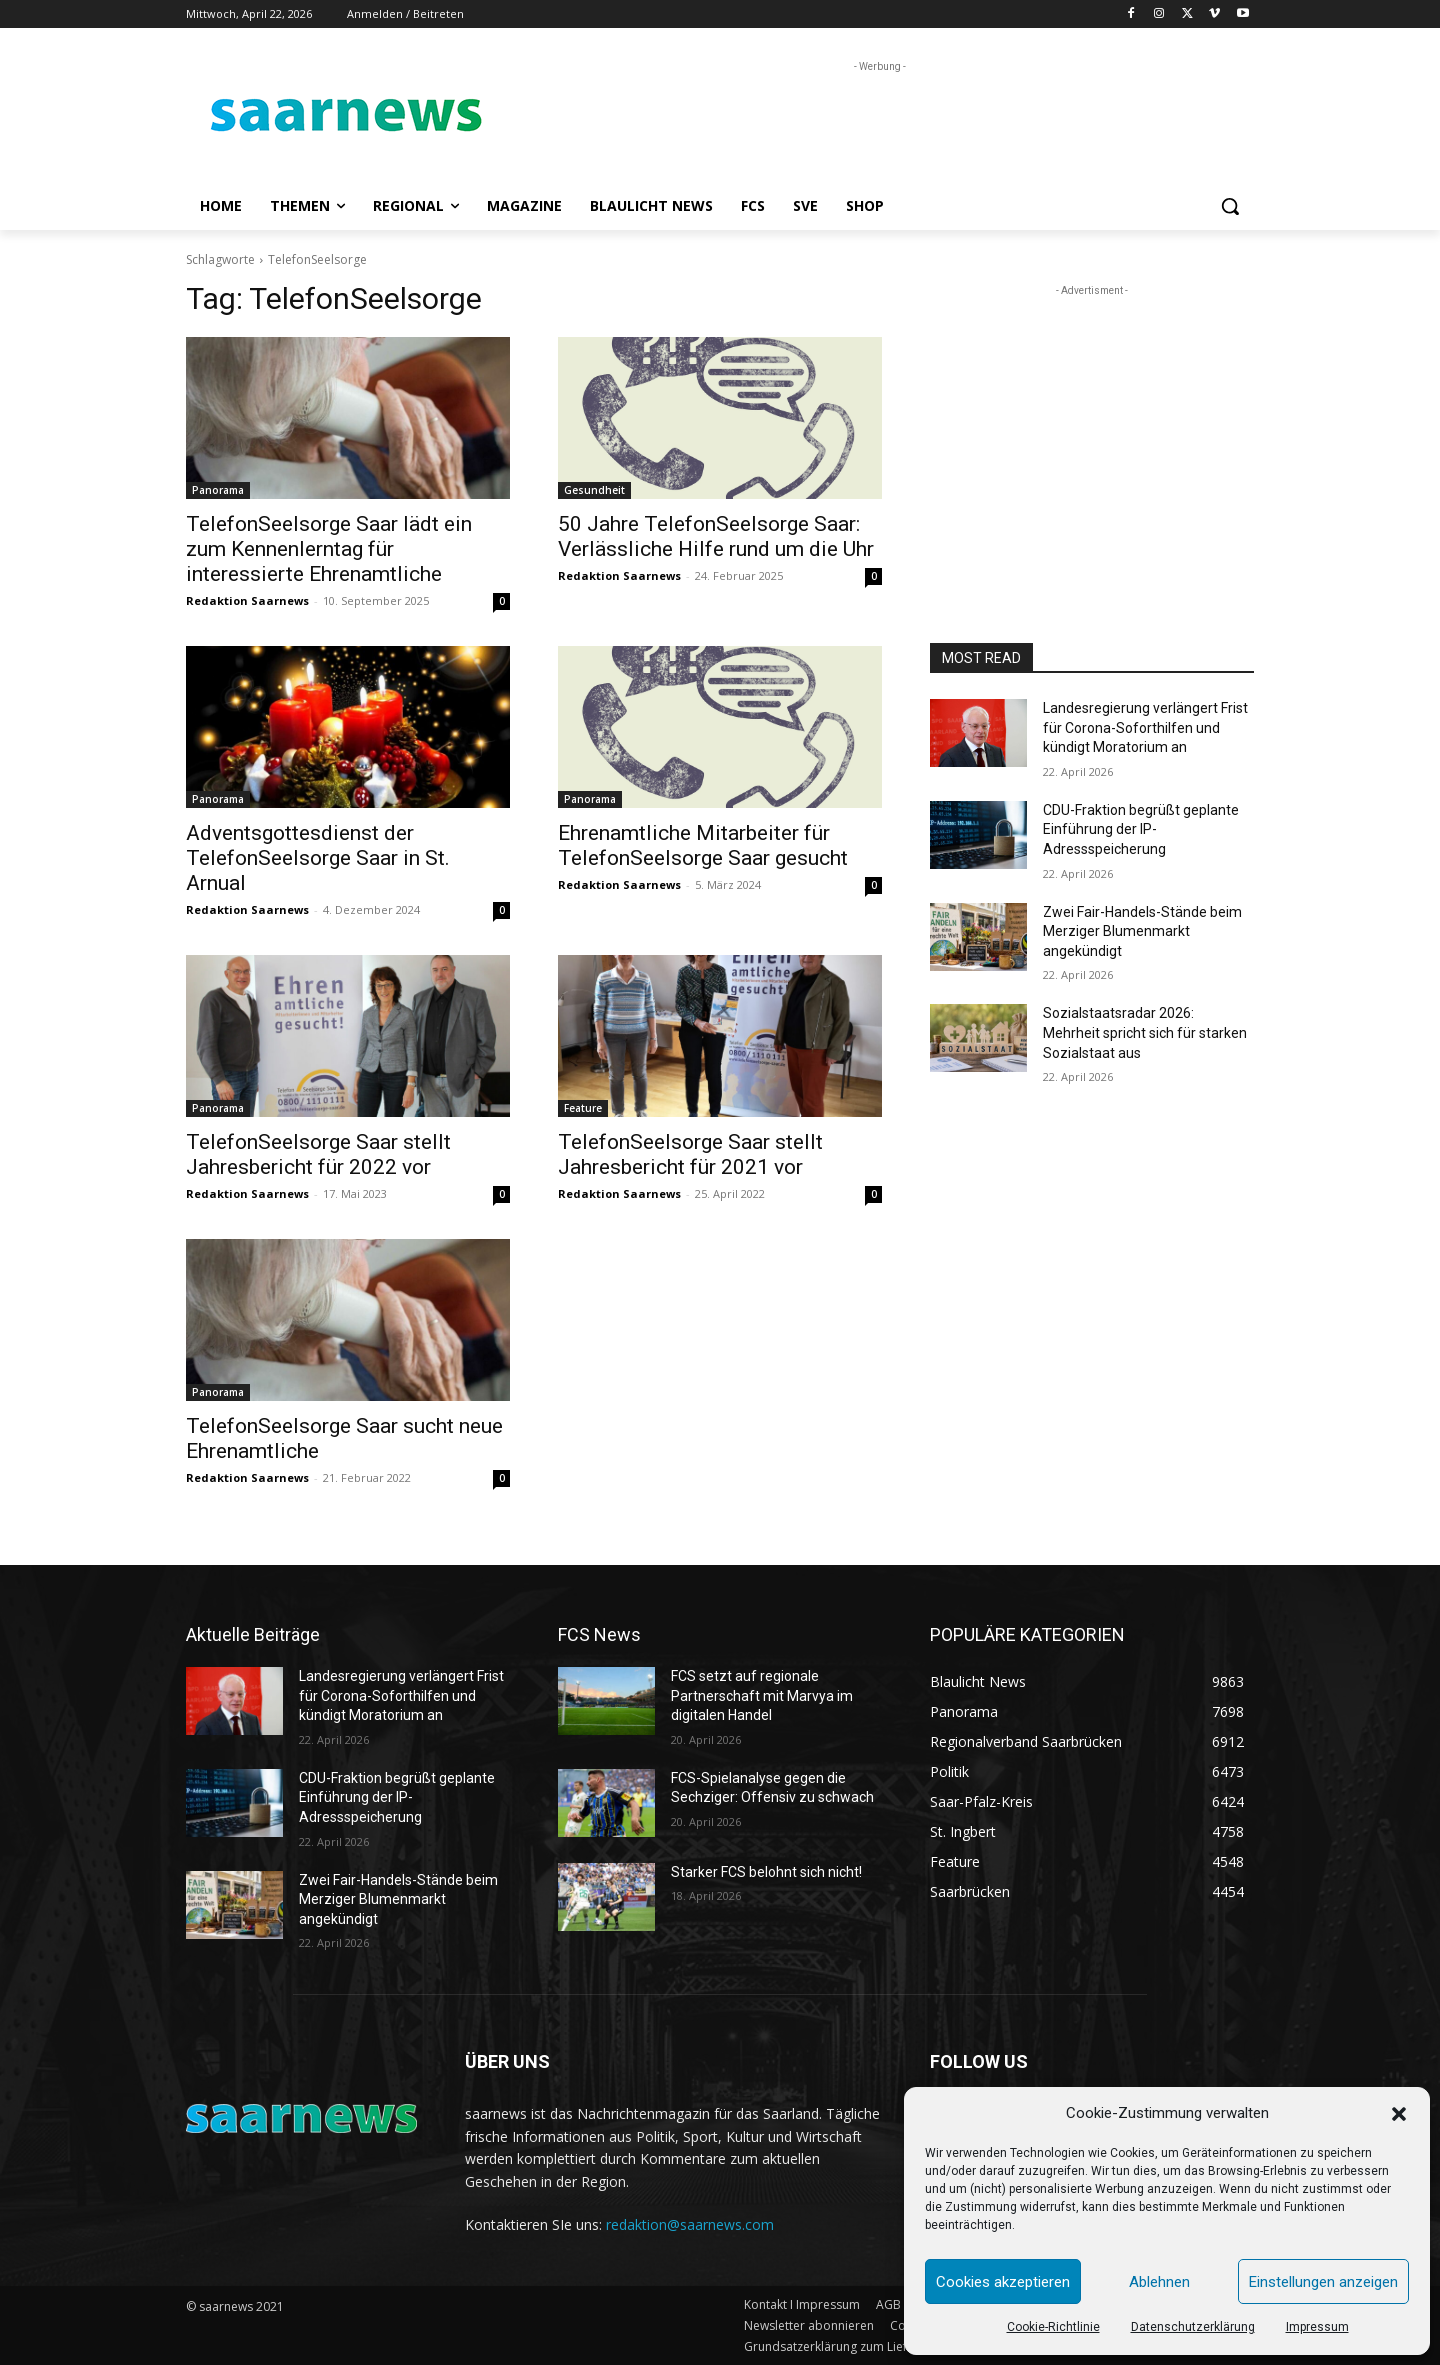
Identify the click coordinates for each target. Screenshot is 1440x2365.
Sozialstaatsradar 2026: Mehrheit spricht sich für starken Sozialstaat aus (1145, 1032)
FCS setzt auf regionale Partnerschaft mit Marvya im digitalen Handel (762, 1695)
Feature (583, 1108)
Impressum (1317, 2327)
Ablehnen (1159, 2282)
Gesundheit (594, 490)
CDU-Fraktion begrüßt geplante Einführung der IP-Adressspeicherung (1141, 829)
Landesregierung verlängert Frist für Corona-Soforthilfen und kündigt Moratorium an (1145, 727)
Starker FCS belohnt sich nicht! (766, 1872)
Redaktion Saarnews (247, 600)
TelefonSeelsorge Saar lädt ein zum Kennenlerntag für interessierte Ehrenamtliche (329, 549)
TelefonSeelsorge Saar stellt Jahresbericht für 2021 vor (690, 1154)
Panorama (218, 490)
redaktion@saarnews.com (690, 2224)
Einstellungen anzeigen (1323, 2282)
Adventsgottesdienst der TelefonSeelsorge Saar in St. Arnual (318, 858)
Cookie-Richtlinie (1053, 2327)
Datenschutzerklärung (1193, 2327)
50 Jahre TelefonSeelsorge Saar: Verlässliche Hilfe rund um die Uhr (716, 536)
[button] (1399, 2114)
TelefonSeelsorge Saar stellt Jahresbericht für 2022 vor (318, 1154)
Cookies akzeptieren (1003, 2282)
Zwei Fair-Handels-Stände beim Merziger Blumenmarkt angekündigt (1142, 931)
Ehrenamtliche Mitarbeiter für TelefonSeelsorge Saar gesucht (703, 845)
